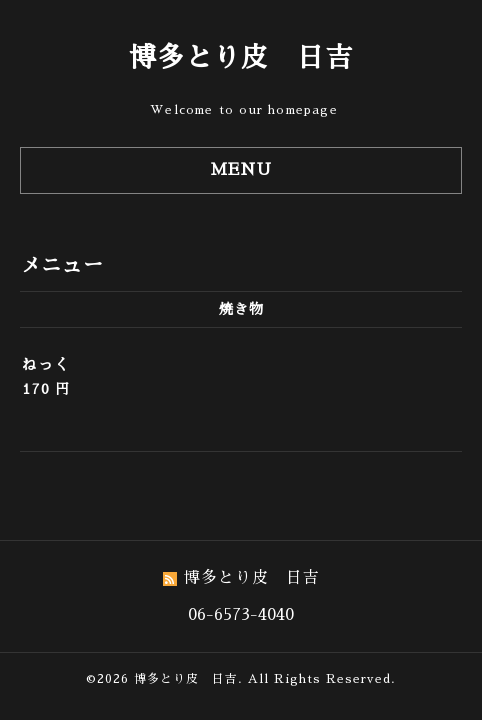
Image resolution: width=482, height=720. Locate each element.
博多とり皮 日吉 (241, 57)
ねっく (46, 364)
